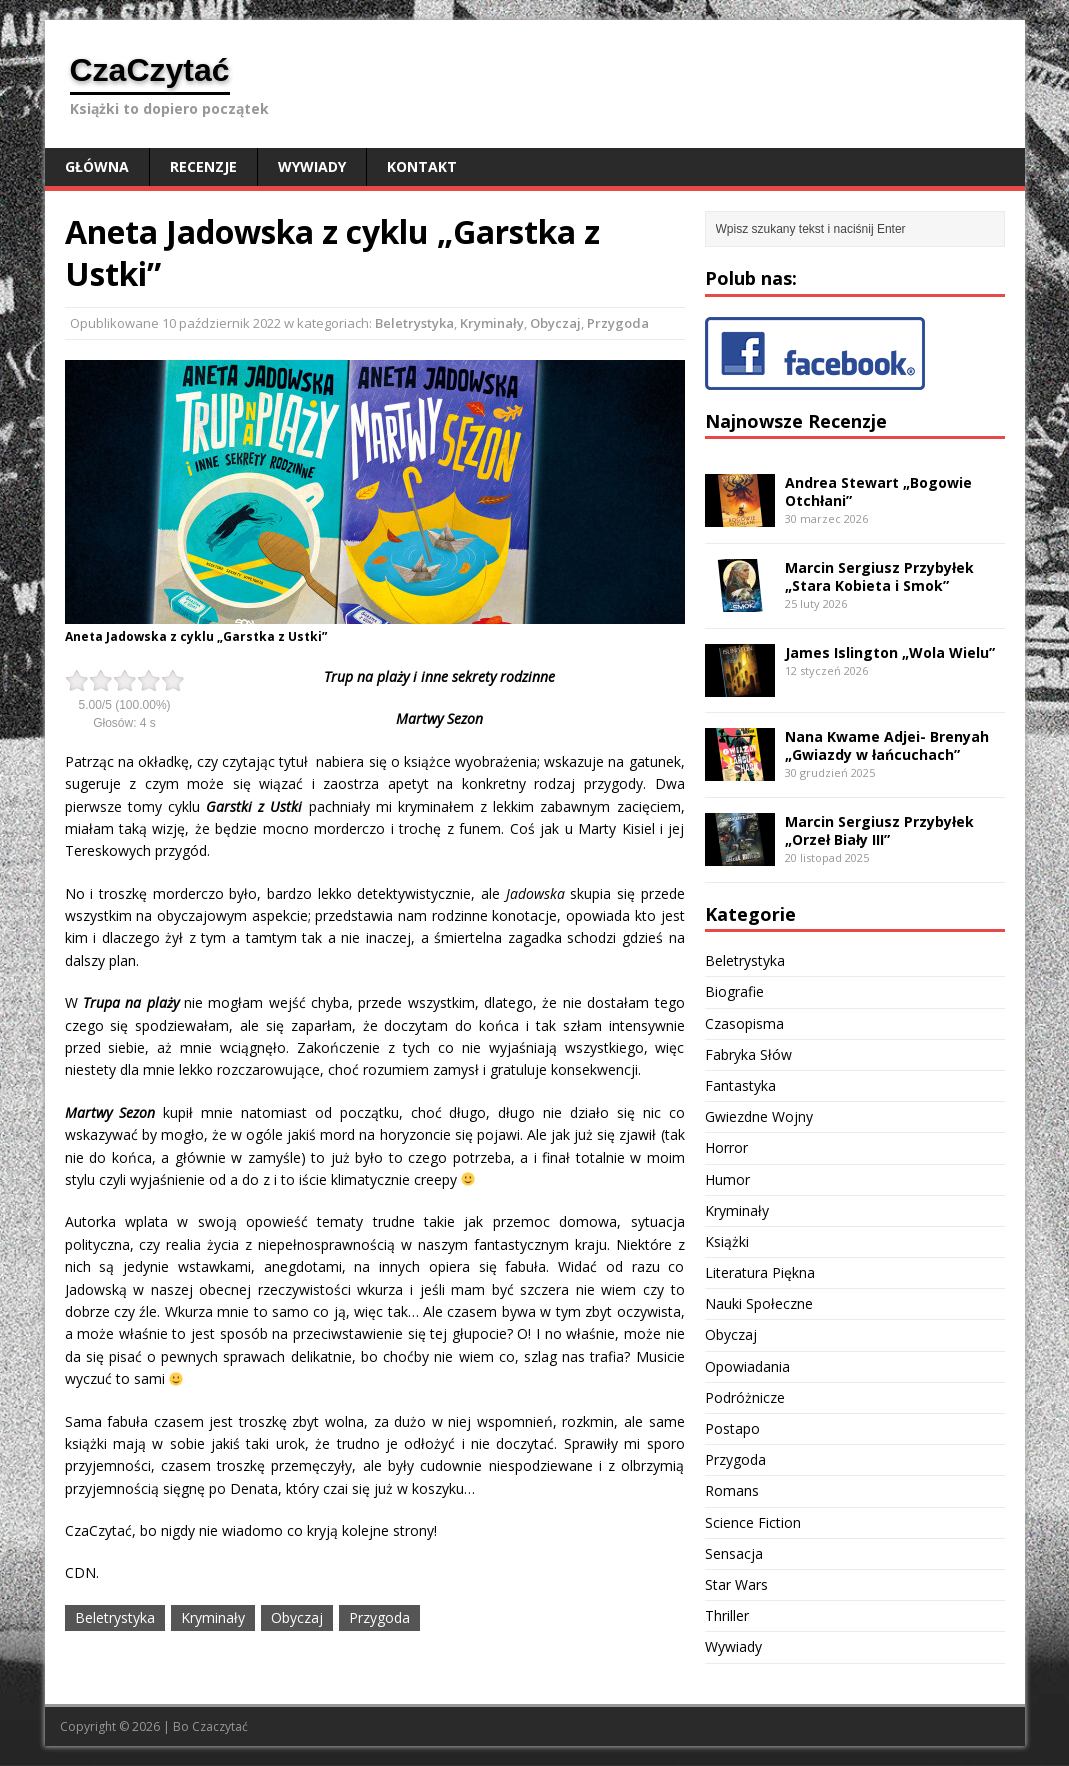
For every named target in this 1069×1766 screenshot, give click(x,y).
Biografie (734, 991)
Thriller (727, 1615)
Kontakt (422, 166)
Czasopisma (744, 1023)
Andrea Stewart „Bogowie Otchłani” (878, 491)
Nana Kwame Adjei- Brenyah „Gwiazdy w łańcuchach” (887, 745)
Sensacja (734, 1553)
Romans (732, 1490)
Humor (727, 1179)
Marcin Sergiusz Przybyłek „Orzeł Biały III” (879, 830)
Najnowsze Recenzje (796, 421)
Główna (97, 166)
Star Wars (736, 1584)
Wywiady (312, 166)
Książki (727, 1241)
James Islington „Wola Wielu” (890, 652)
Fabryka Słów (748, 1054)
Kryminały (492, 323)
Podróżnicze (745, 1397)
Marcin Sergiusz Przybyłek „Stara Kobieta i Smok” (879, 576)
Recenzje (203, 166)
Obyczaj (555, 323)
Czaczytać (220, 1726)
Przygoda (618, 323)
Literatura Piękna (760, 1272)
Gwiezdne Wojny (759, 1116)
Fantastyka (740, 1085)
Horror (726, 1147)
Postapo (732, 1428)
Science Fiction (753, 1522)
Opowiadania (747, 1366)
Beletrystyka (414, 323)
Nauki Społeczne (759, 1303)
